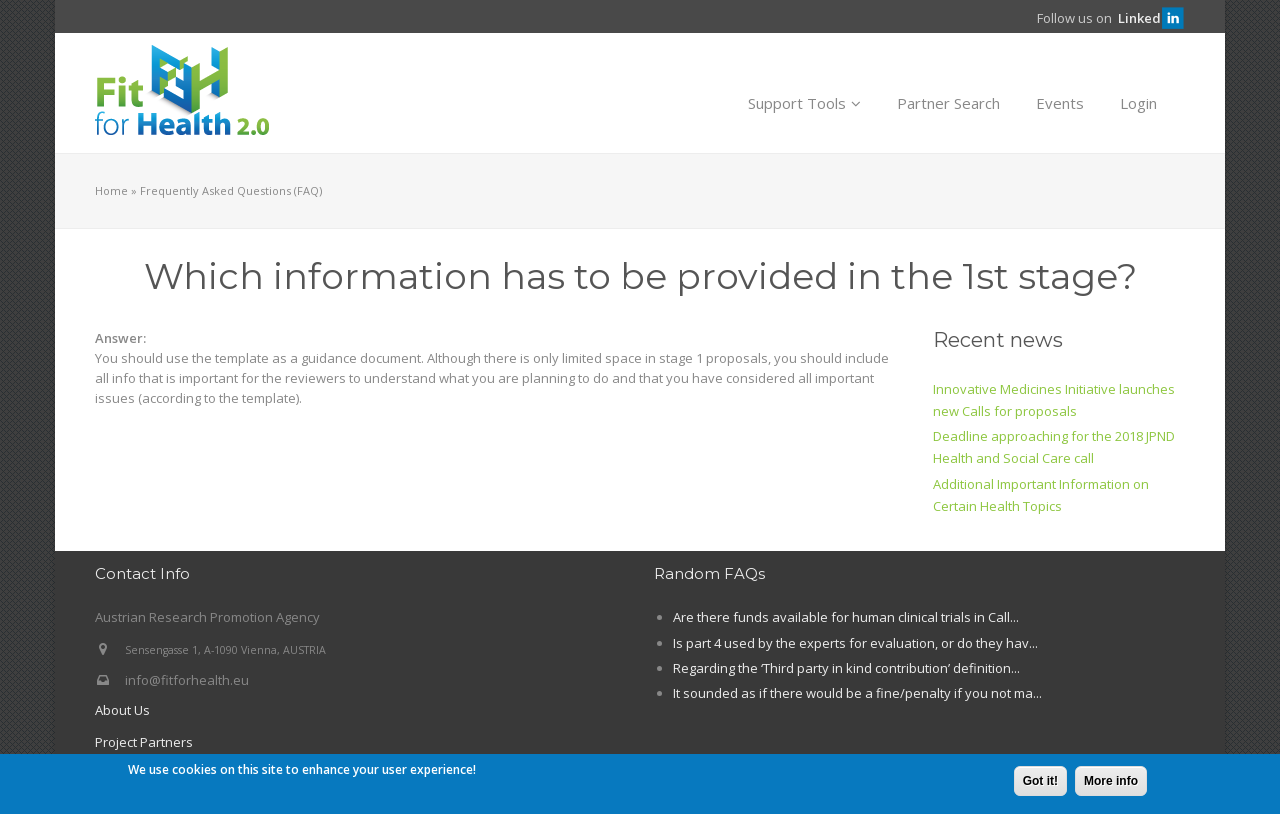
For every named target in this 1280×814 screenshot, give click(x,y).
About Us (122, 710)
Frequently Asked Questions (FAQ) (231, 190)
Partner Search (948, 103)
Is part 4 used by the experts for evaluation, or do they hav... (855, 643)
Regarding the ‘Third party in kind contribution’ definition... (846, 668)
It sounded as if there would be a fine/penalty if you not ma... (857, 693)
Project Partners (144, 742)
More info (1111, 783)
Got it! (1040, 783)
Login (1138, 103)
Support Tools (804, 103)
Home (111, 190)
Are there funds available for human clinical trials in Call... (846, 617)
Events (1060, 103)
